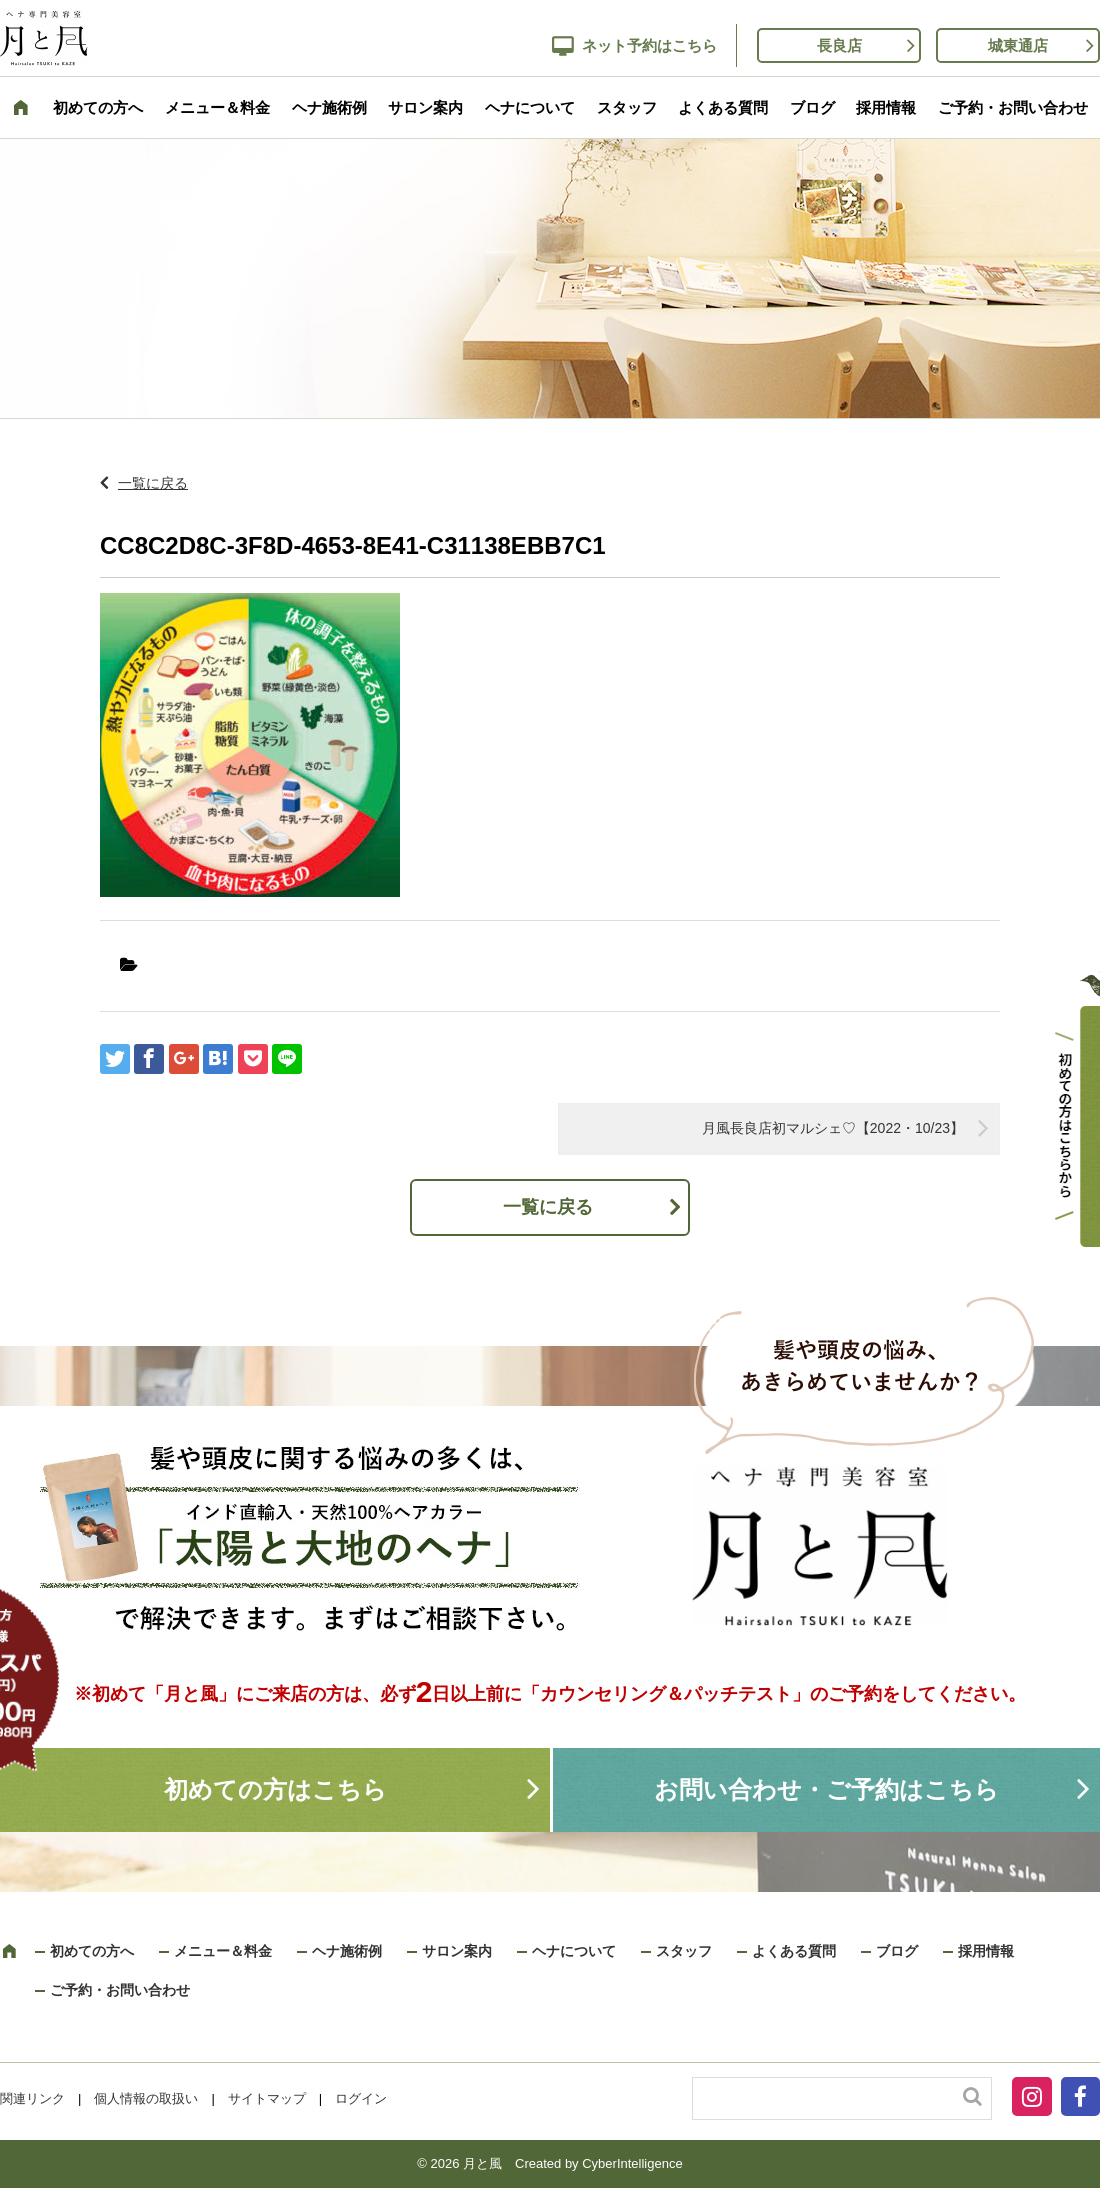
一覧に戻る (153, 483)
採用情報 (886, 107)
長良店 (839, 45)
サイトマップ (267, 2098)
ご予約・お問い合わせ (1013, 107)
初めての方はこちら (275, 1789)
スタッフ (627, 107)
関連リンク (32, 2098)
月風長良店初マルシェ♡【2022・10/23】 (833, 1128)
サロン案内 (425, 107)
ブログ (812, 107)
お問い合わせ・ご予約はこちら (826, 1789)
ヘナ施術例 (329, 107)
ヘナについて (530, 107)
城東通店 (1018, 45)
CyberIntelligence (632, 2163)
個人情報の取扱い (146, 2098)
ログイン (361, 2098)
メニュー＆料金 (217, 107)
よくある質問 (723, 107)
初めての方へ (98, 107)
